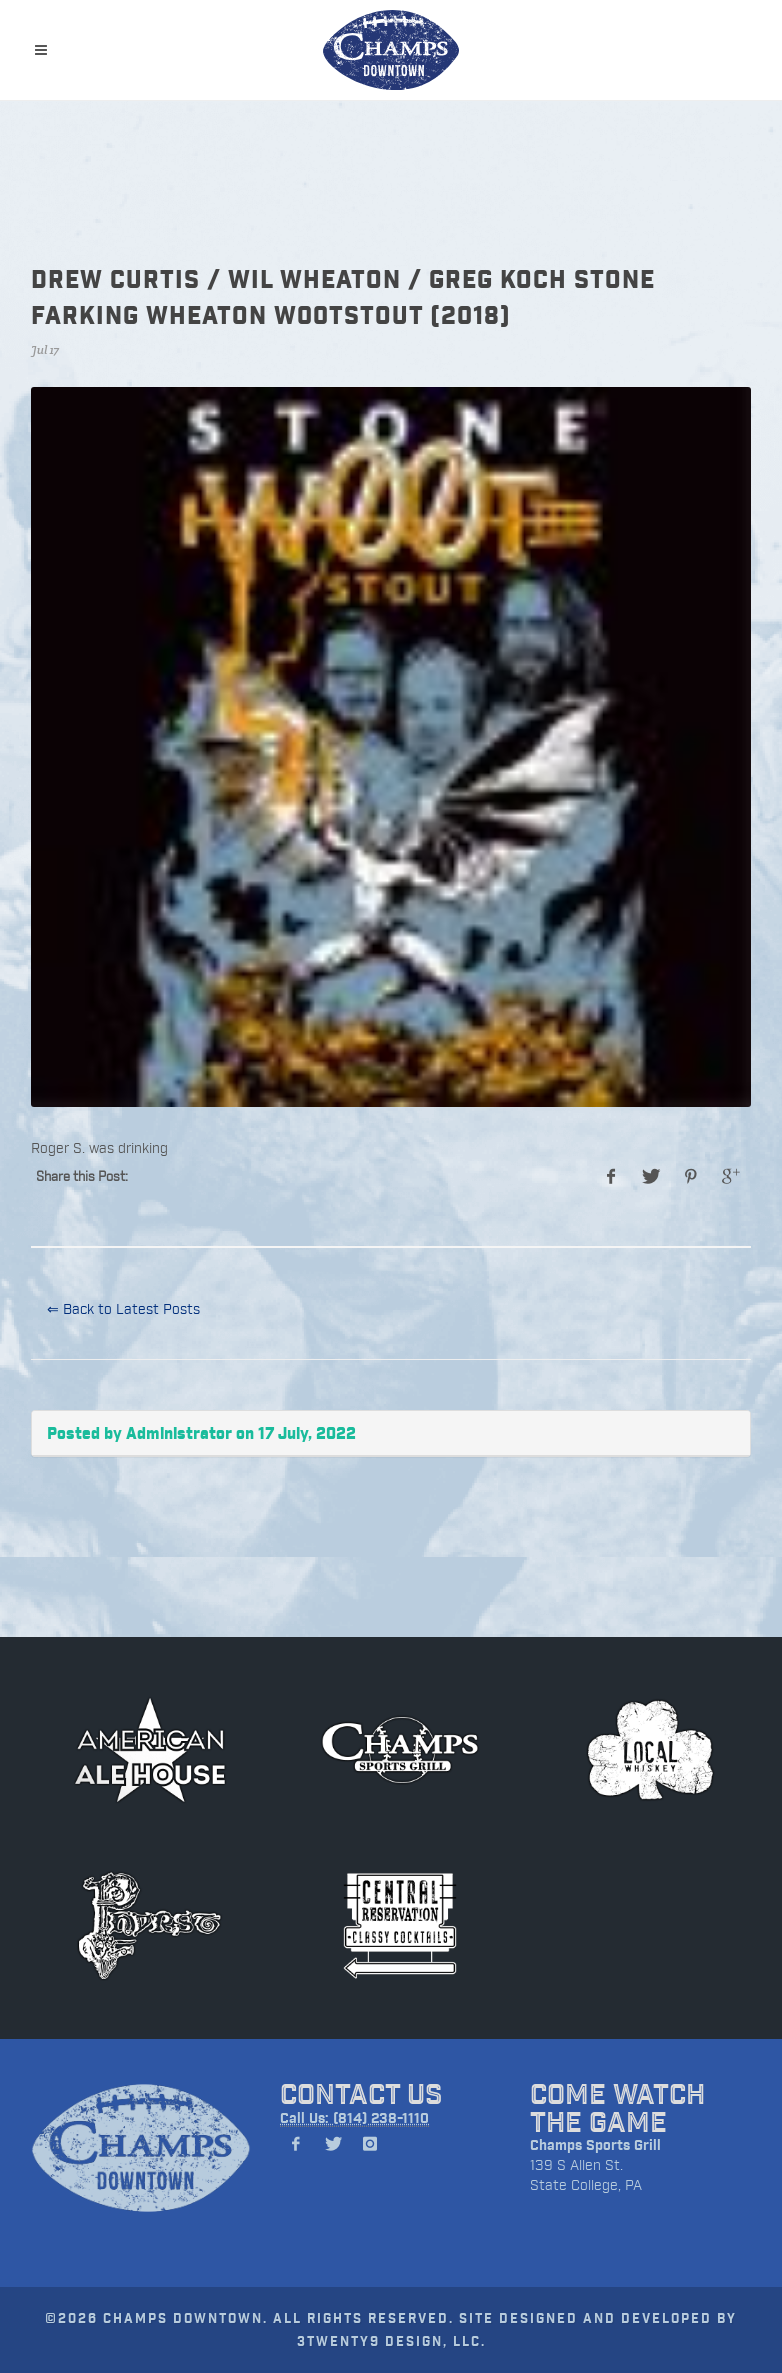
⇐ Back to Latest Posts (123, 1308)
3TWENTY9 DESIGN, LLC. (391, 2340)
